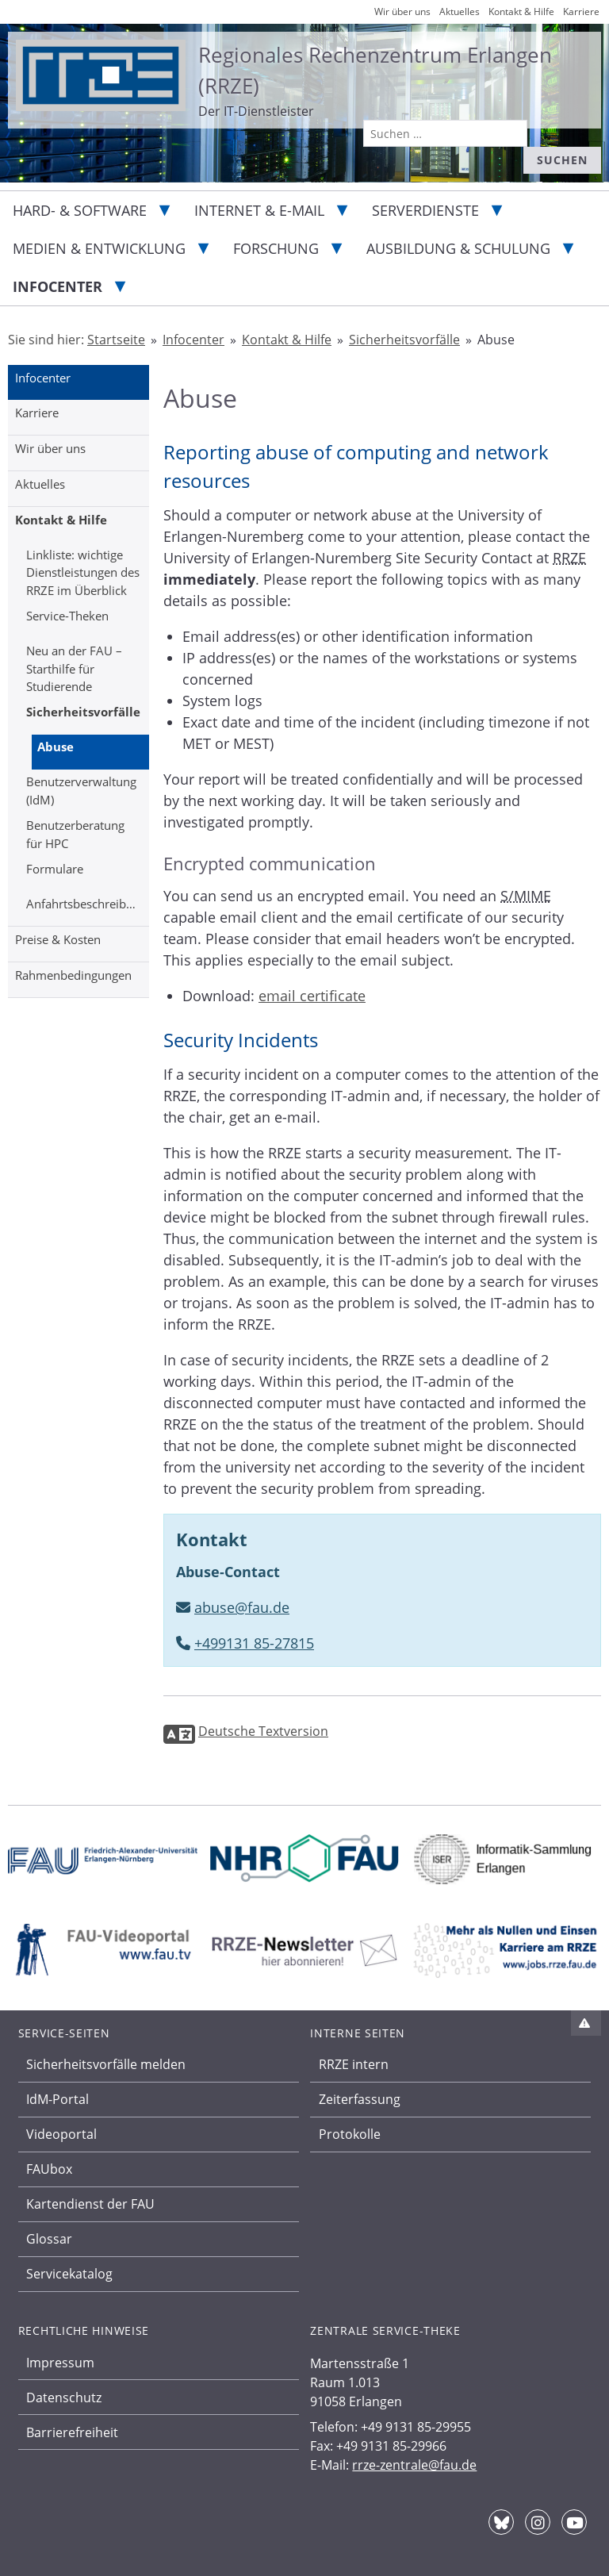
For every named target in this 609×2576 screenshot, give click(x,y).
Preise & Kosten (58, 939)
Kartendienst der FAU (90, 2204)
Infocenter (57, 286)
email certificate (312, 995)
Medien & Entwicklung (99, 248)
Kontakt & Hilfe (61, 520)
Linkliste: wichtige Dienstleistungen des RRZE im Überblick (83, 572)
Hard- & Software (80, 210)
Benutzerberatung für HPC (75, 834)
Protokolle (350, 2134)
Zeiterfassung (359, 2099)
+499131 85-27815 (254, 1643)
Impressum (60, 2362)
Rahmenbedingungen (73, 975)
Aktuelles (40, 484)
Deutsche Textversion (263, 1731)
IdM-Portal (57, 2099)
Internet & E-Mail (259, 210)
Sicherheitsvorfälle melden (106, 2064)
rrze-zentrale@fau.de (414, 2465)
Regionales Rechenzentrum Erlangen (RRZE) (375, 70)
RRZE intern (354, 2064)
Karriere (37, 412)
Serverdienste (425, 210)
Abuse (55, 746)
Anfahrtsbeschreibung (86, 904)
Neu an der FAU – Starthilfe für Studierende (74, 668)
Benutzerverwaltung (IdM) (81, 791)
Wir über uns (50, 448)
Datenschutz (64, 2397)
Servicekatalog (69, 2273)
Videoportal (61, 2134)
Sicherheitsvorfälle (83, 712)
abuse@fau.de (241, 1607)
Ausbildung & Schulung (458, 248)
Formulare (54, 869)
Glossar (49, 2239)
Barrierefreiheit (72, 2432)
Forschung (276, 248)
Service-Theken (67, 616)
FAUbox (49, 2169)
